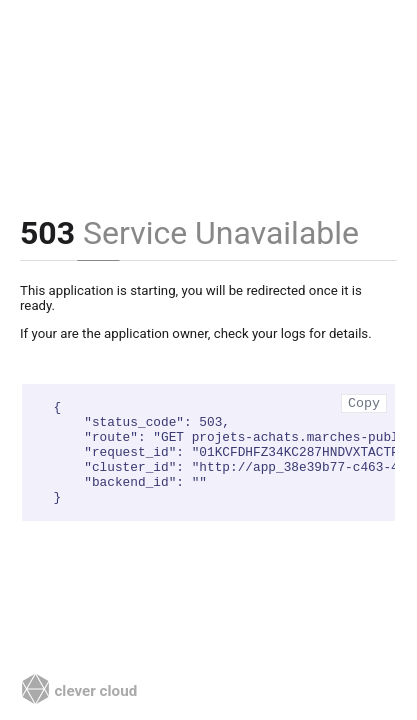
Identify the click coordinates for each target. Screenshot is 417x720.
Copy (364, 403)
